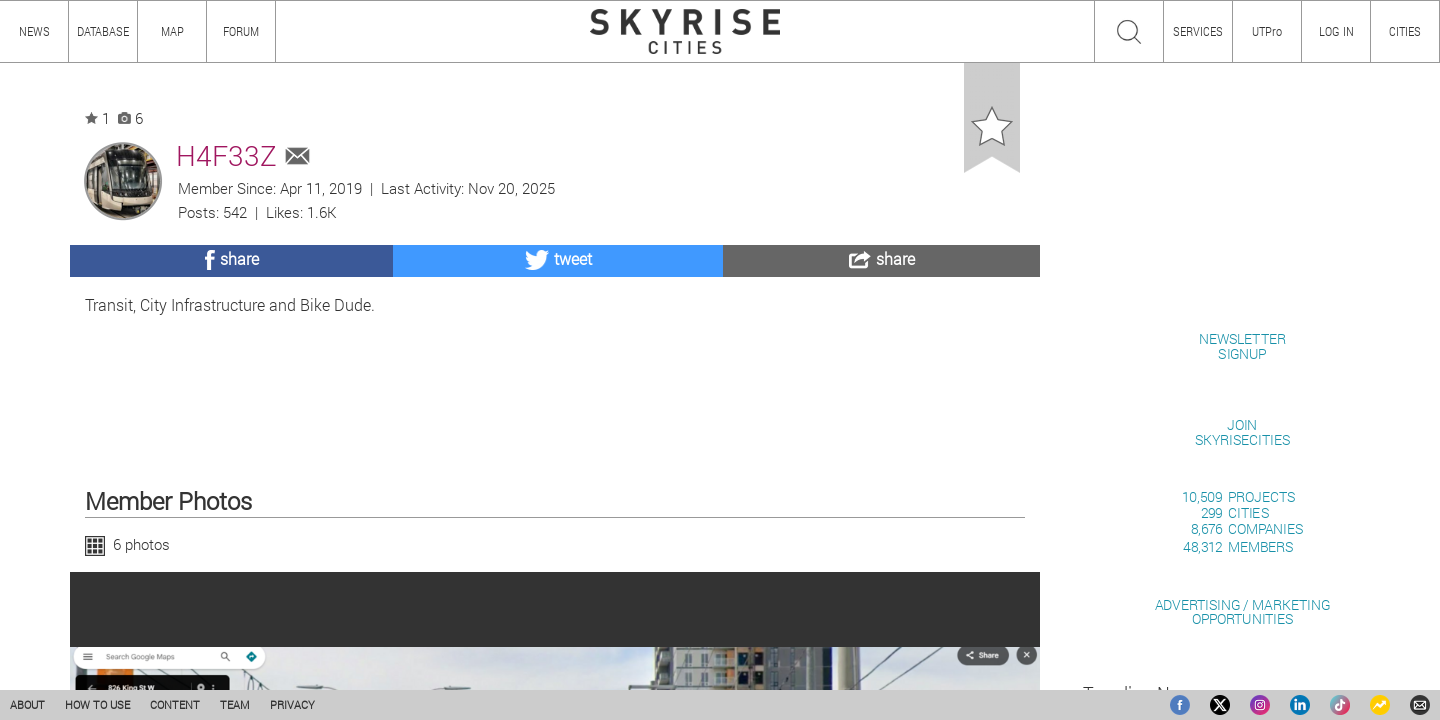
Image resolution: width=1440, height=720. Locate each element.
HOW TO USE (97, 704)
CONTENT (175, 704)
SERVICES (1198, 31)
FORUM (241, 31)
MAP (172, 31)
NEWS (34, 31)
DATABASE (103, 31)
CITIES (1405, 31)
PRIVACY (292, 704)
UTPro (1267, 31)
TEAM (235, 704)
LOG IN (1336, 31)
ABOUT (27, 704)
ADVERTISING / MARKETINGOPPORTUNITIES (1242, 611)
